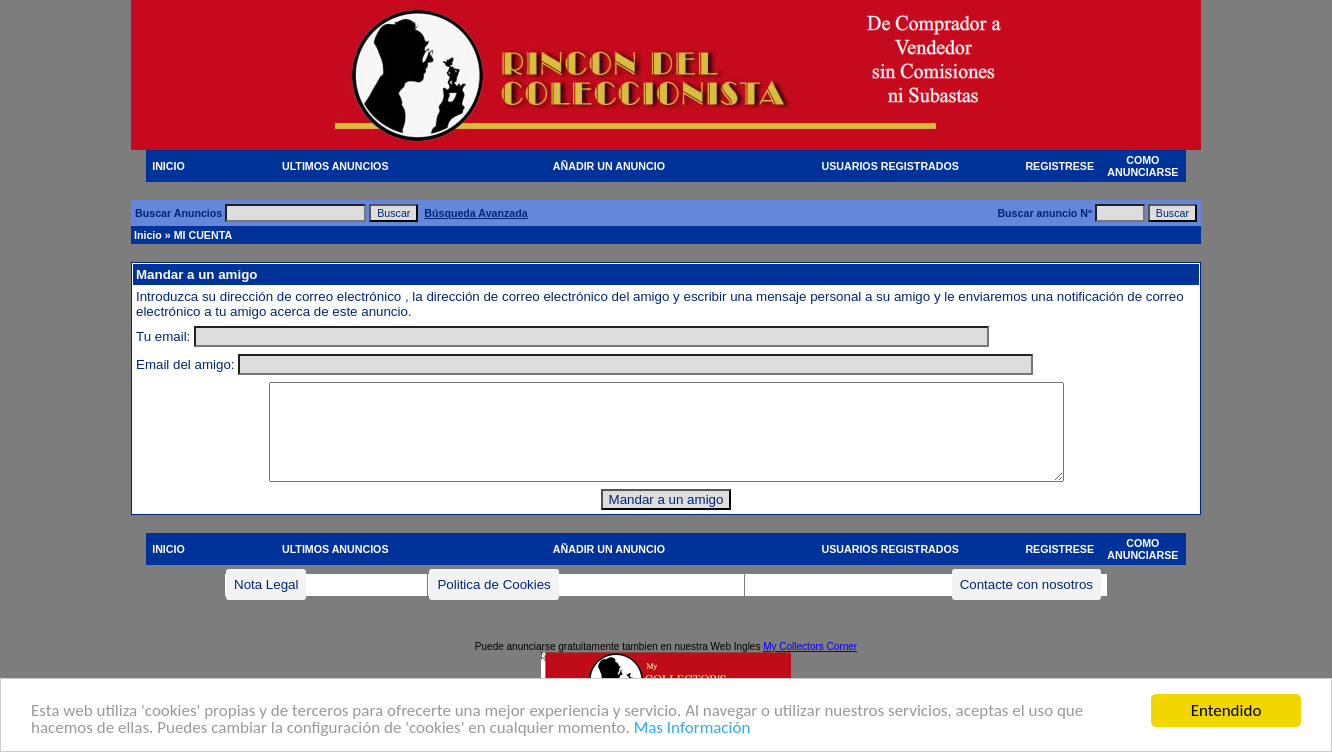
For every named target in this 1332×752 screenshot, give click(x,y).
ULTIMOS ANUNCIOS (335, 166)
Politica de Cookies (493, 584)
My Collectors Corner (810, 646)
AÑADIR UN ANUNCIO (609, 166)
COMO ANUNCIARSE (1142, 166)
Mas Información (692, 728)
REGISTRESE (1059, 166)
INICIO (168, 166)
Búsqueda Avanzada (475, 213)
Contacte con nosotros (1026, 584)
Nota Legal (266, 584)
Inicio (148, 235)
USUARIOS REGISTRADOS (890, 166)
